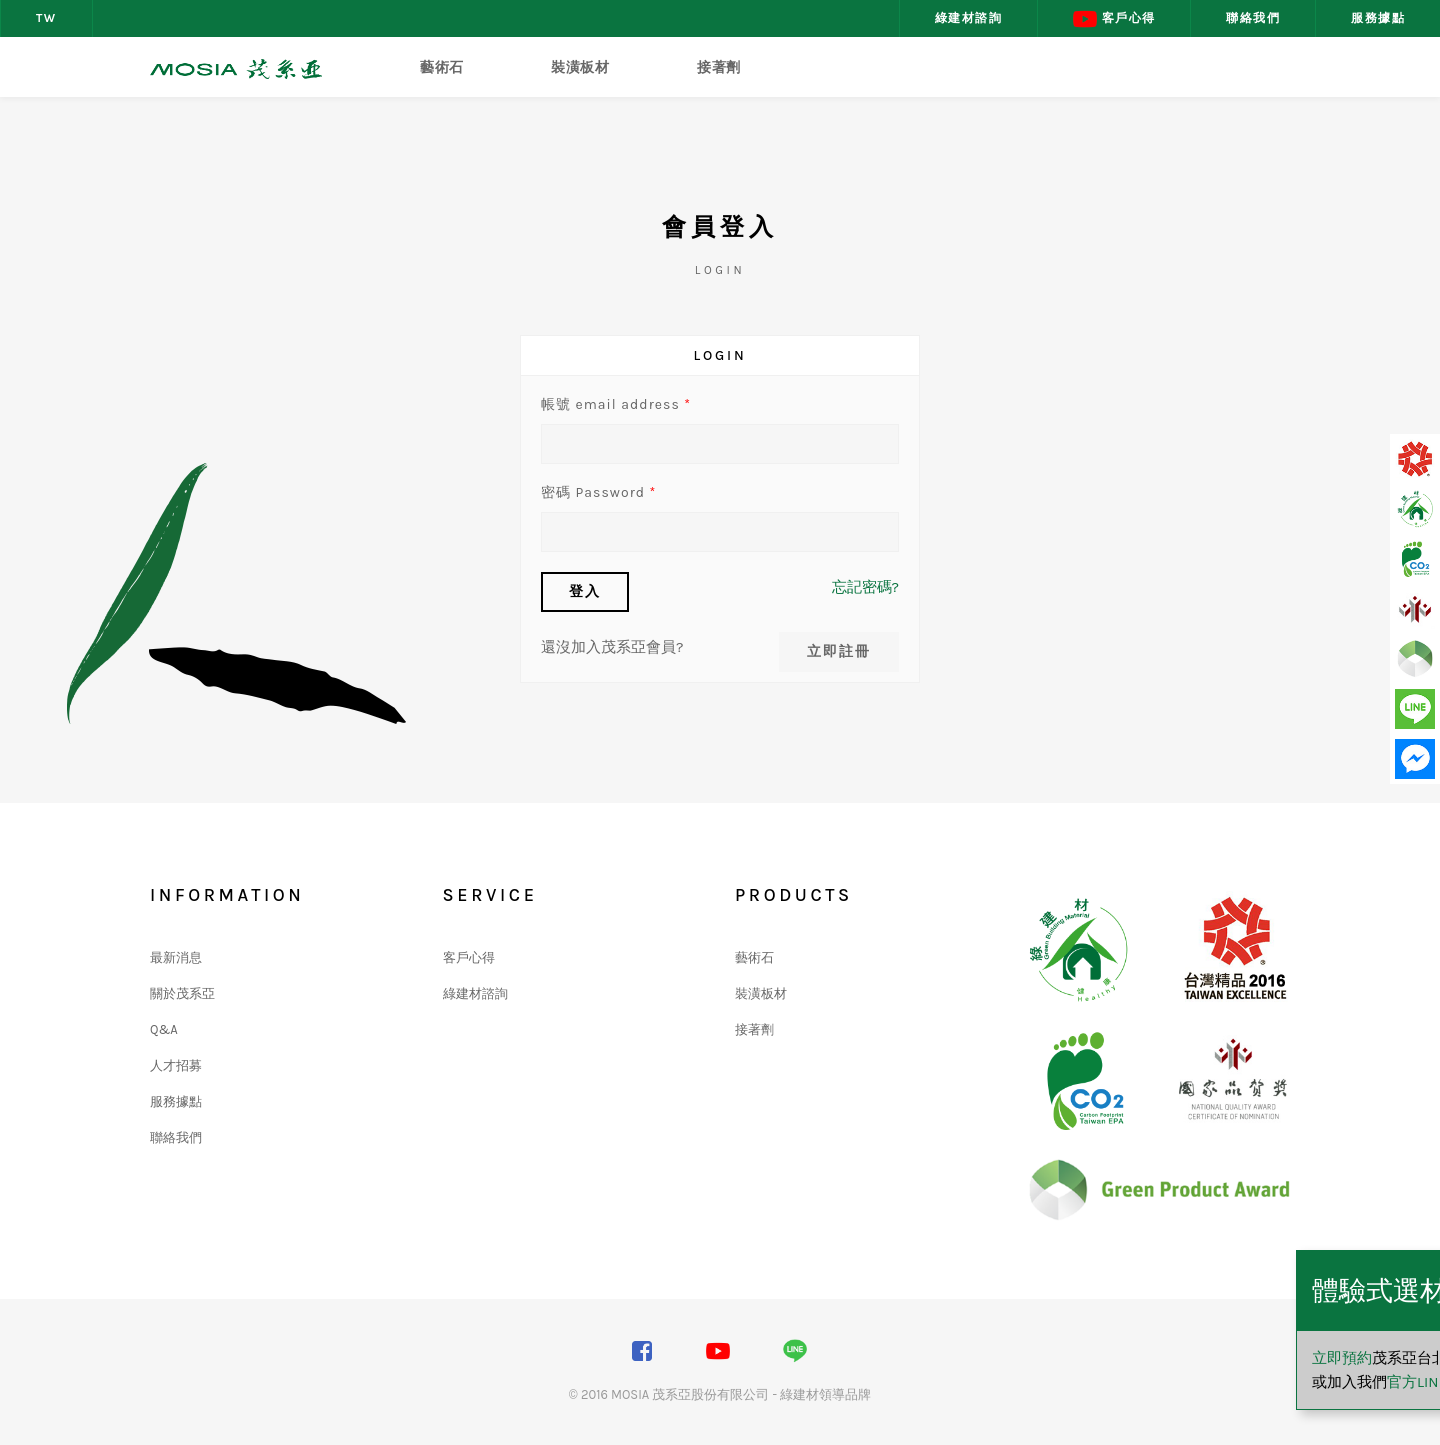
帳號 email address (616, 404)
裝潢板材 (580, 67)
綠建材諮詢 (968, 18)
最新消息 (176, 957)
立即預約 (1150, 1358)
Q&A (164, 1029)
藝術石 (442, 67)
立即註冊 (839, 651)
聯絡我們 (1253, 18)
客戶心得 (1114, 19)
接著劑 (719, 67)
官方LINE (1225, 1382)
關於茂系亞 (182, 993)
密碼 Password (598, 492)
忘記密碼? (865, 587)
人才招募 (176, 1065)
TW (46, 18)
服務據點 (1378, 18)
